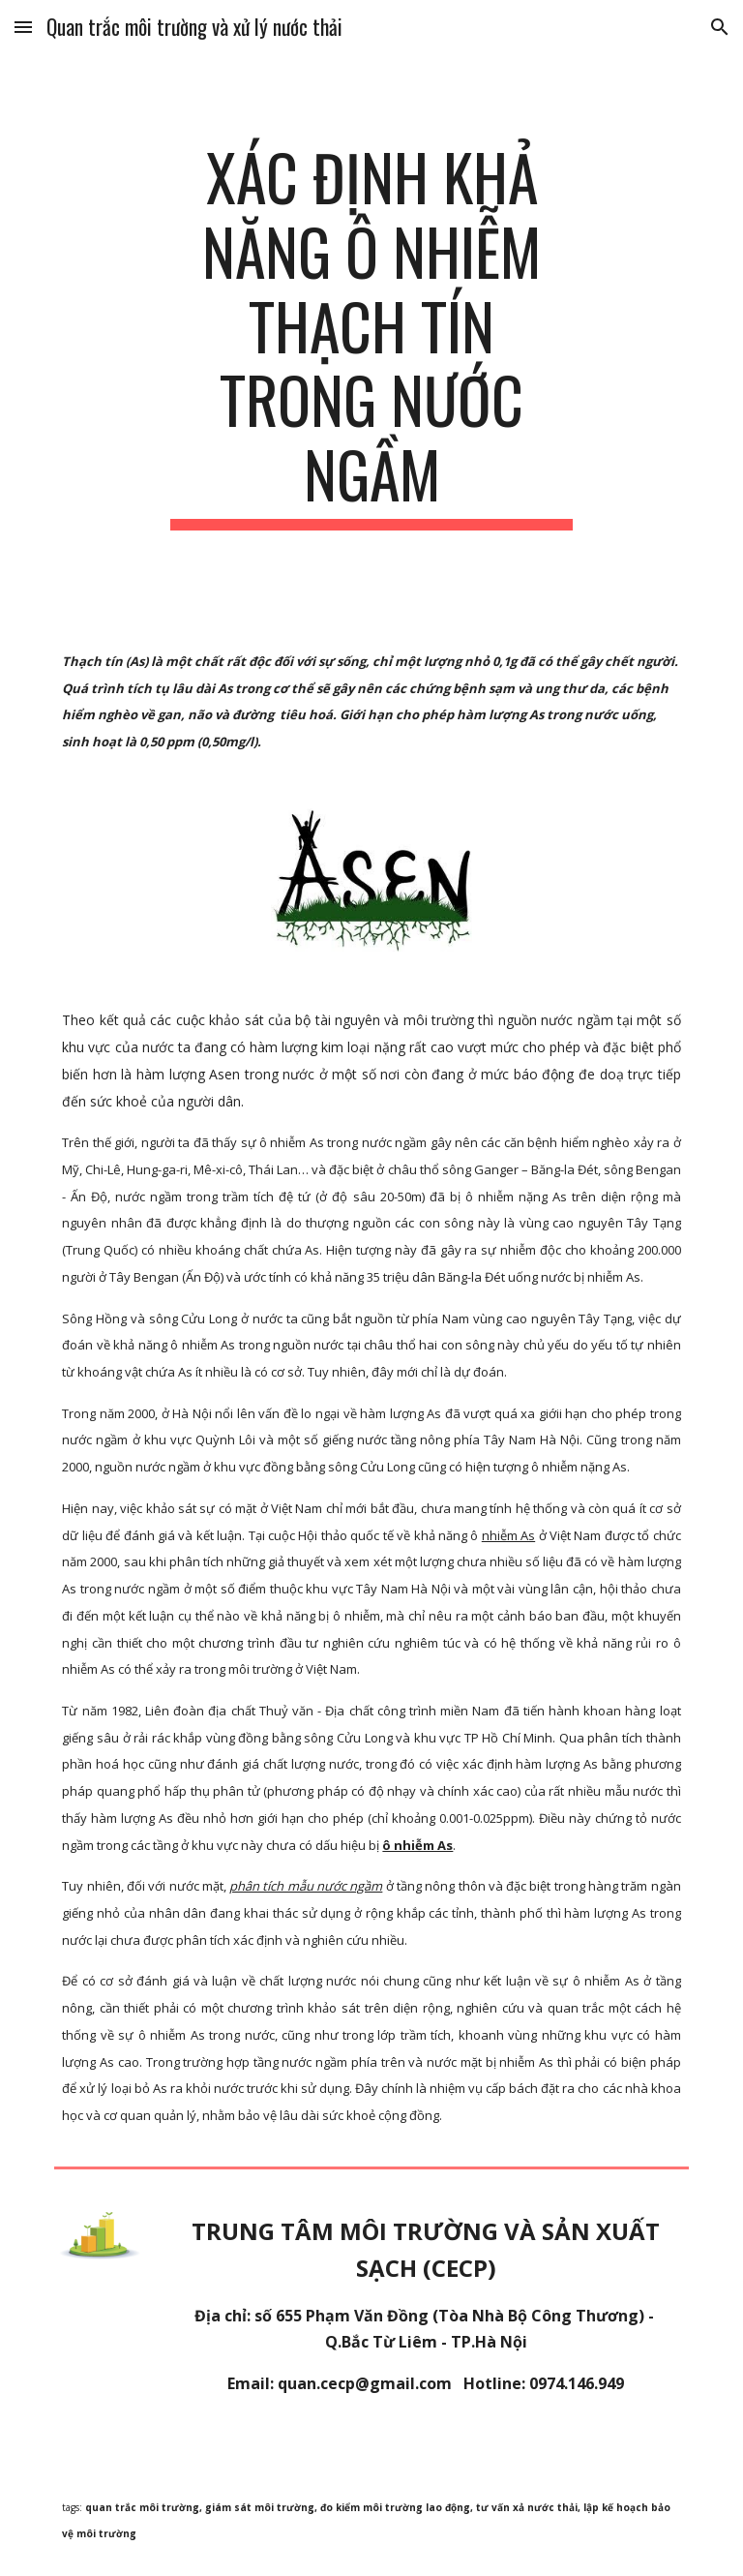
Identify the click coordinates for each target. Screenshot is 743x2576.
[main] (371, 335)
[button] (23, 26)
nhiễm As (508, 1535)
